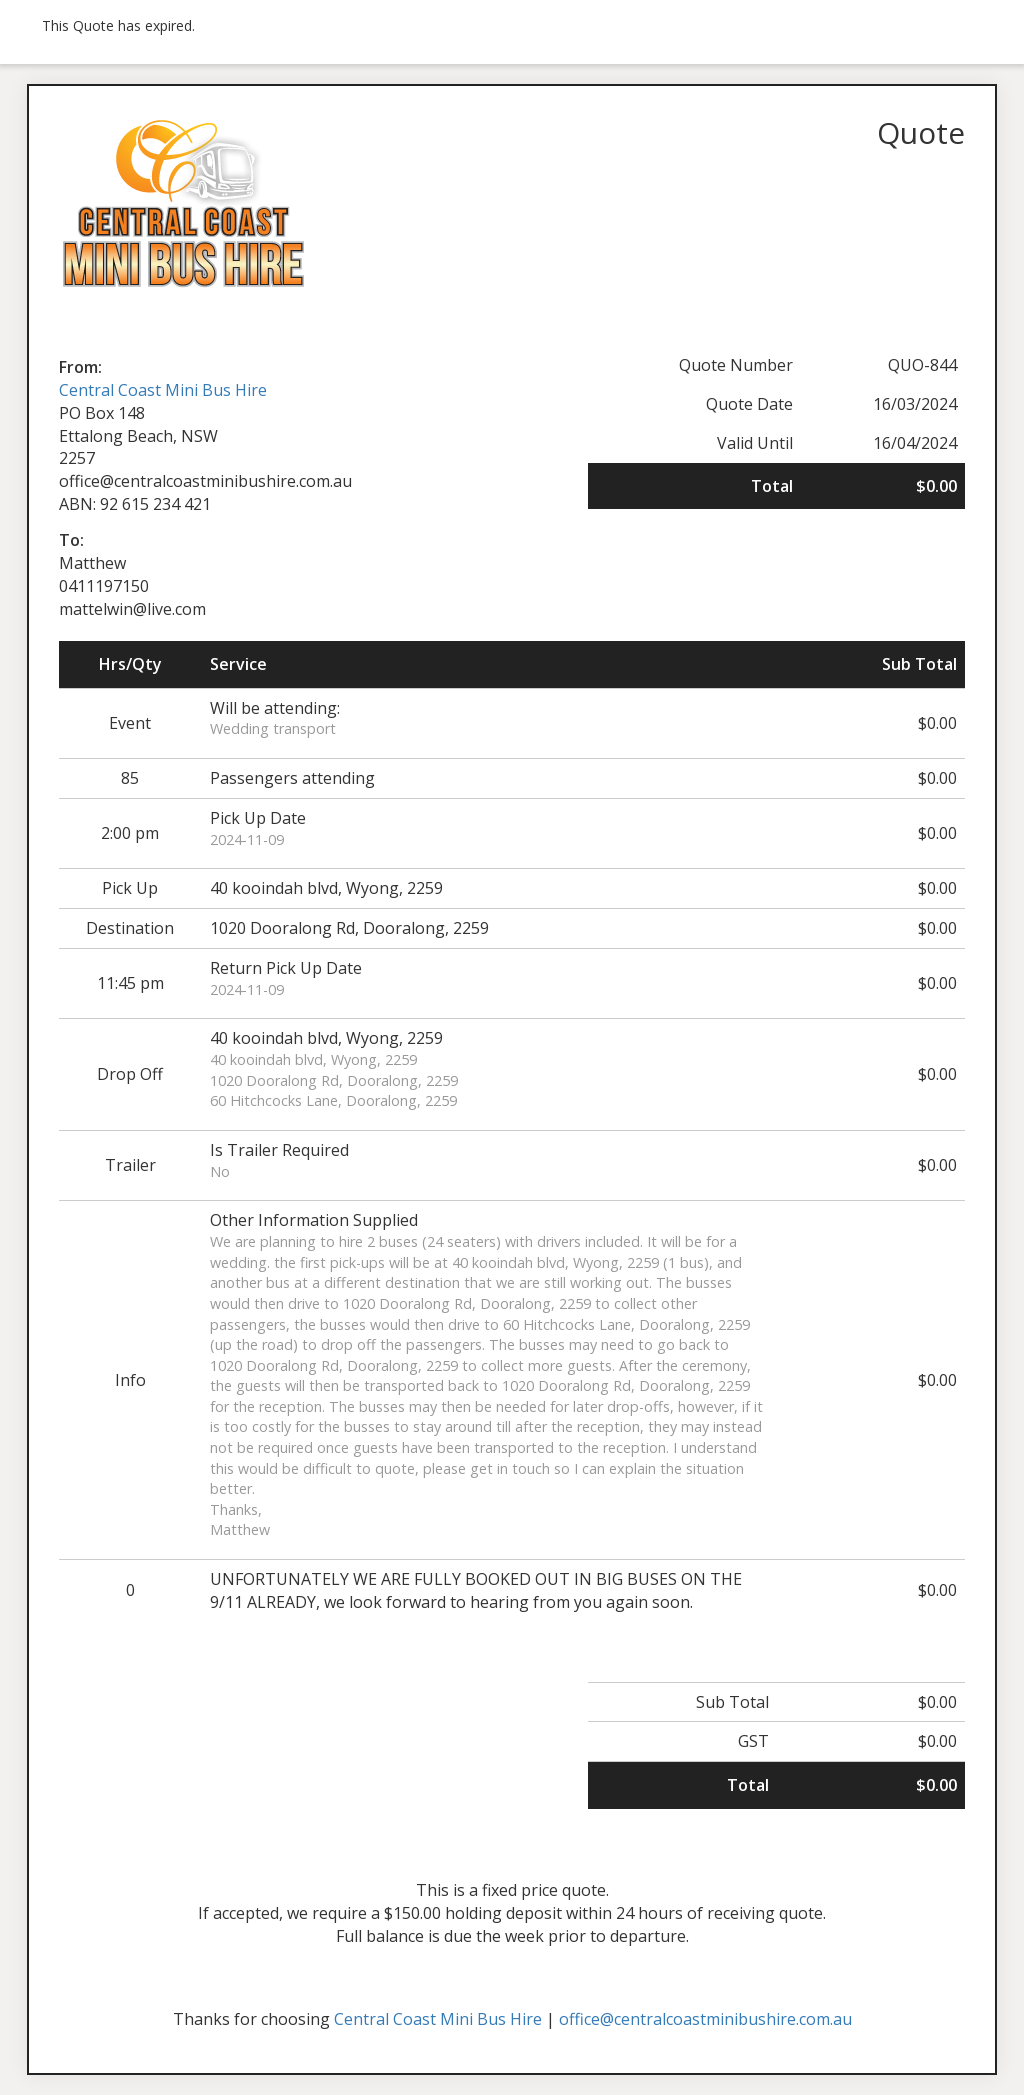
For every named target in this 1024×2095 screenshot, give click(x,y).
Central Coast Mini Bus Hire (163, 390)
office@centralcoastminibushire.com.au (705, 2019)
